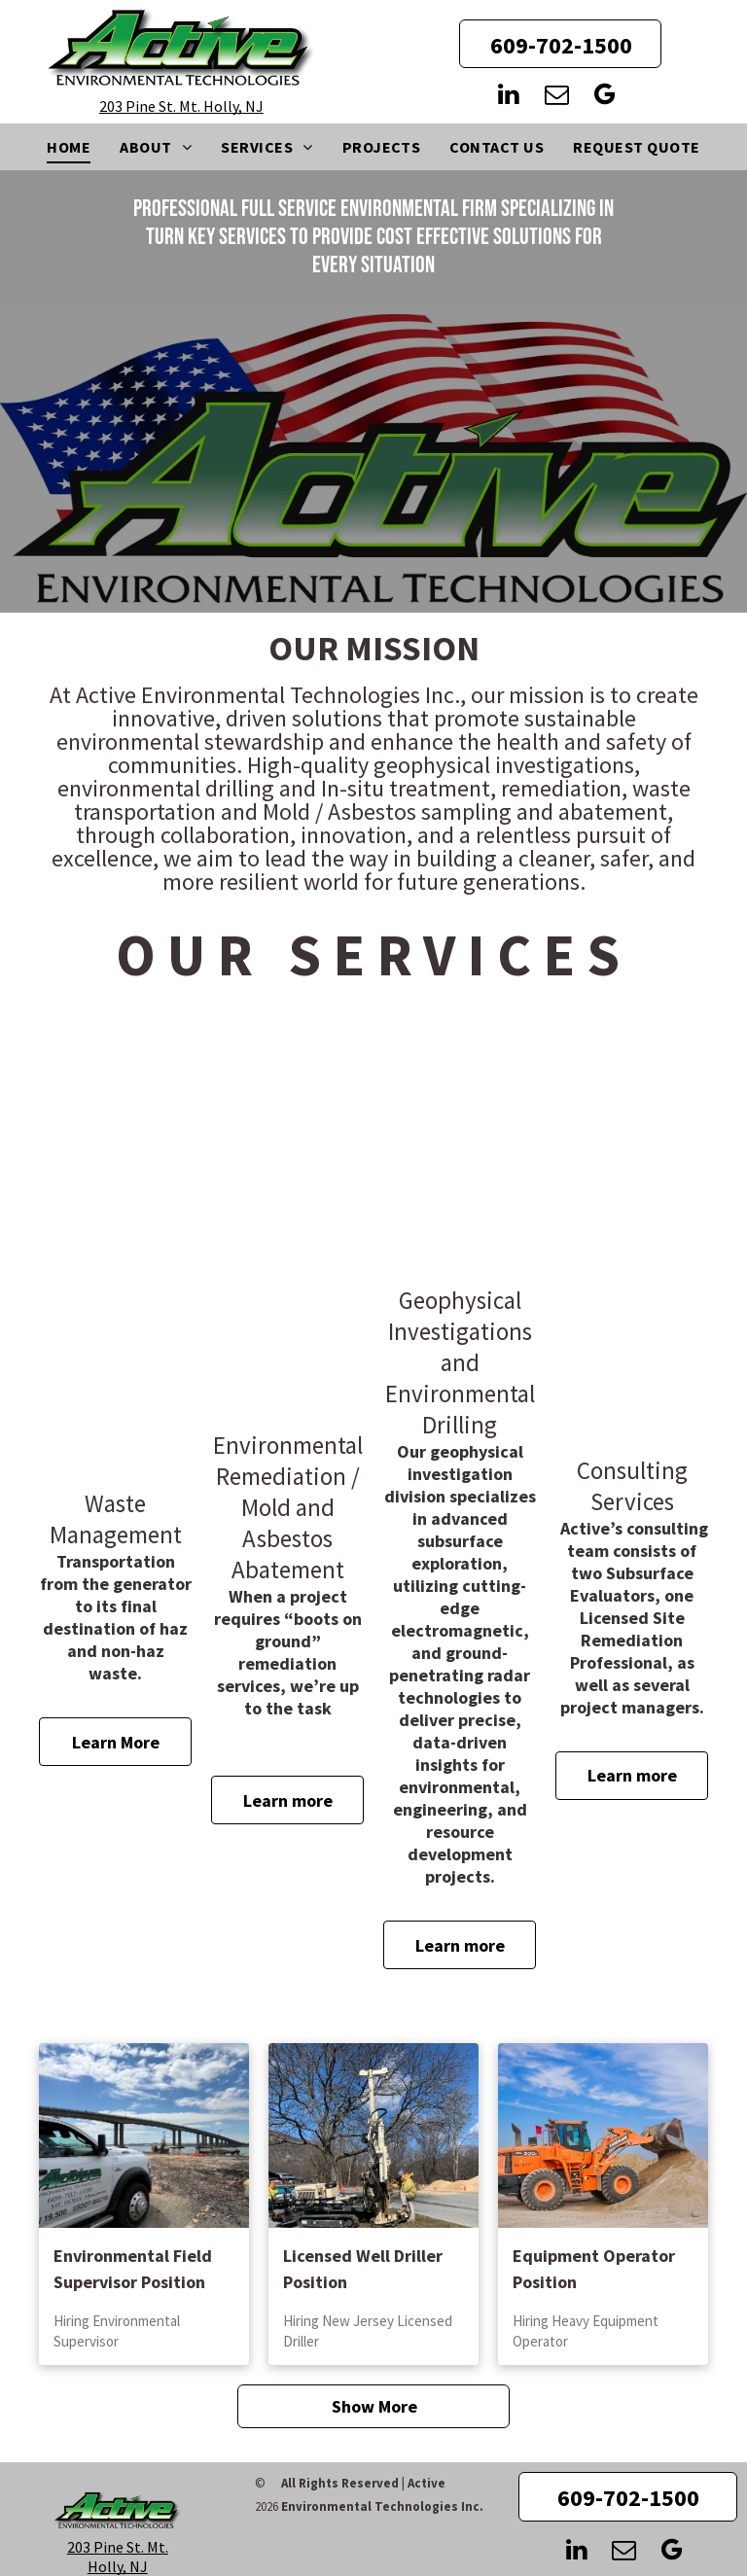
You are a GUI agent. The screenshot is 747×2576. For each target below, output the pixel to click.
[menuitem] (68, 146)
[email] (556, 97)
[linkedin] (508, 97)
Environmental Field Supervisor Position (132, 2268)
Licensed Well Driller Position (363, 2268)
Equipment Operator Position (594, 2268)
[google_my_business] (604, 97)
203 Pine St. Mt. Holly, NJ (181, 106)
